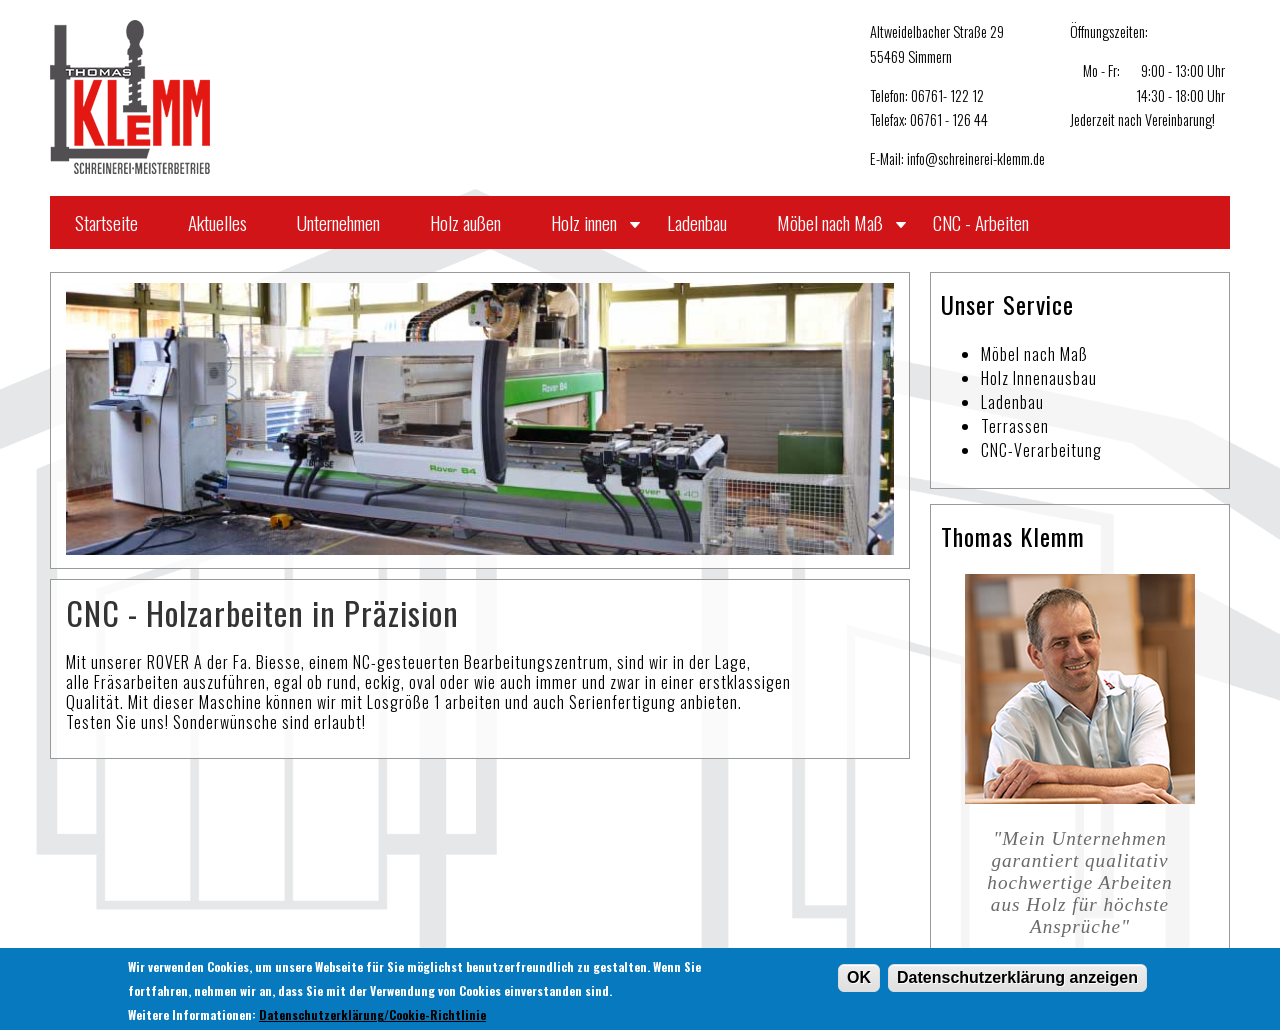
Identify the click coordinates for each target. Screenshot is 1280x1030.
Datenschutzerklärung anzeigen (1017, 979)
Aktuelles (217, 222)
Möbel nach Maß (830, 222)
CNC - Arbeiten (981, 222)
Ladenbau (697, 222)
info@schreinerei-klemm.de (976, 158)
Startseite (106, 222)
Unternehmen (338, 222)
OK (859, 979)
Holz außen (465, 222)
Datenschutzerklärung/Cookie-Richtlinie (372, 1016)
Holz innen (584, 222)
